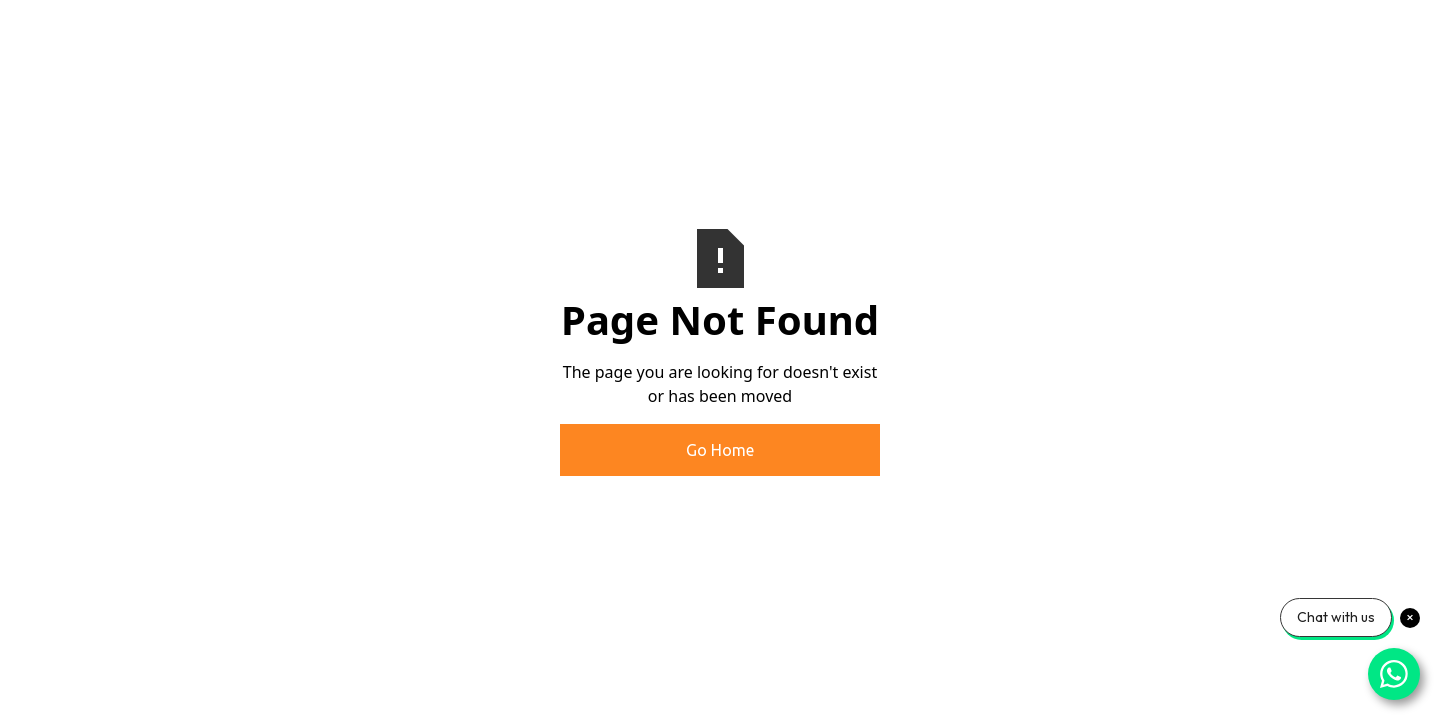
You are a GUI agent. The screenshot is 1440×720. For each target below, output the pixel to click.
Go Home (720, 450)
